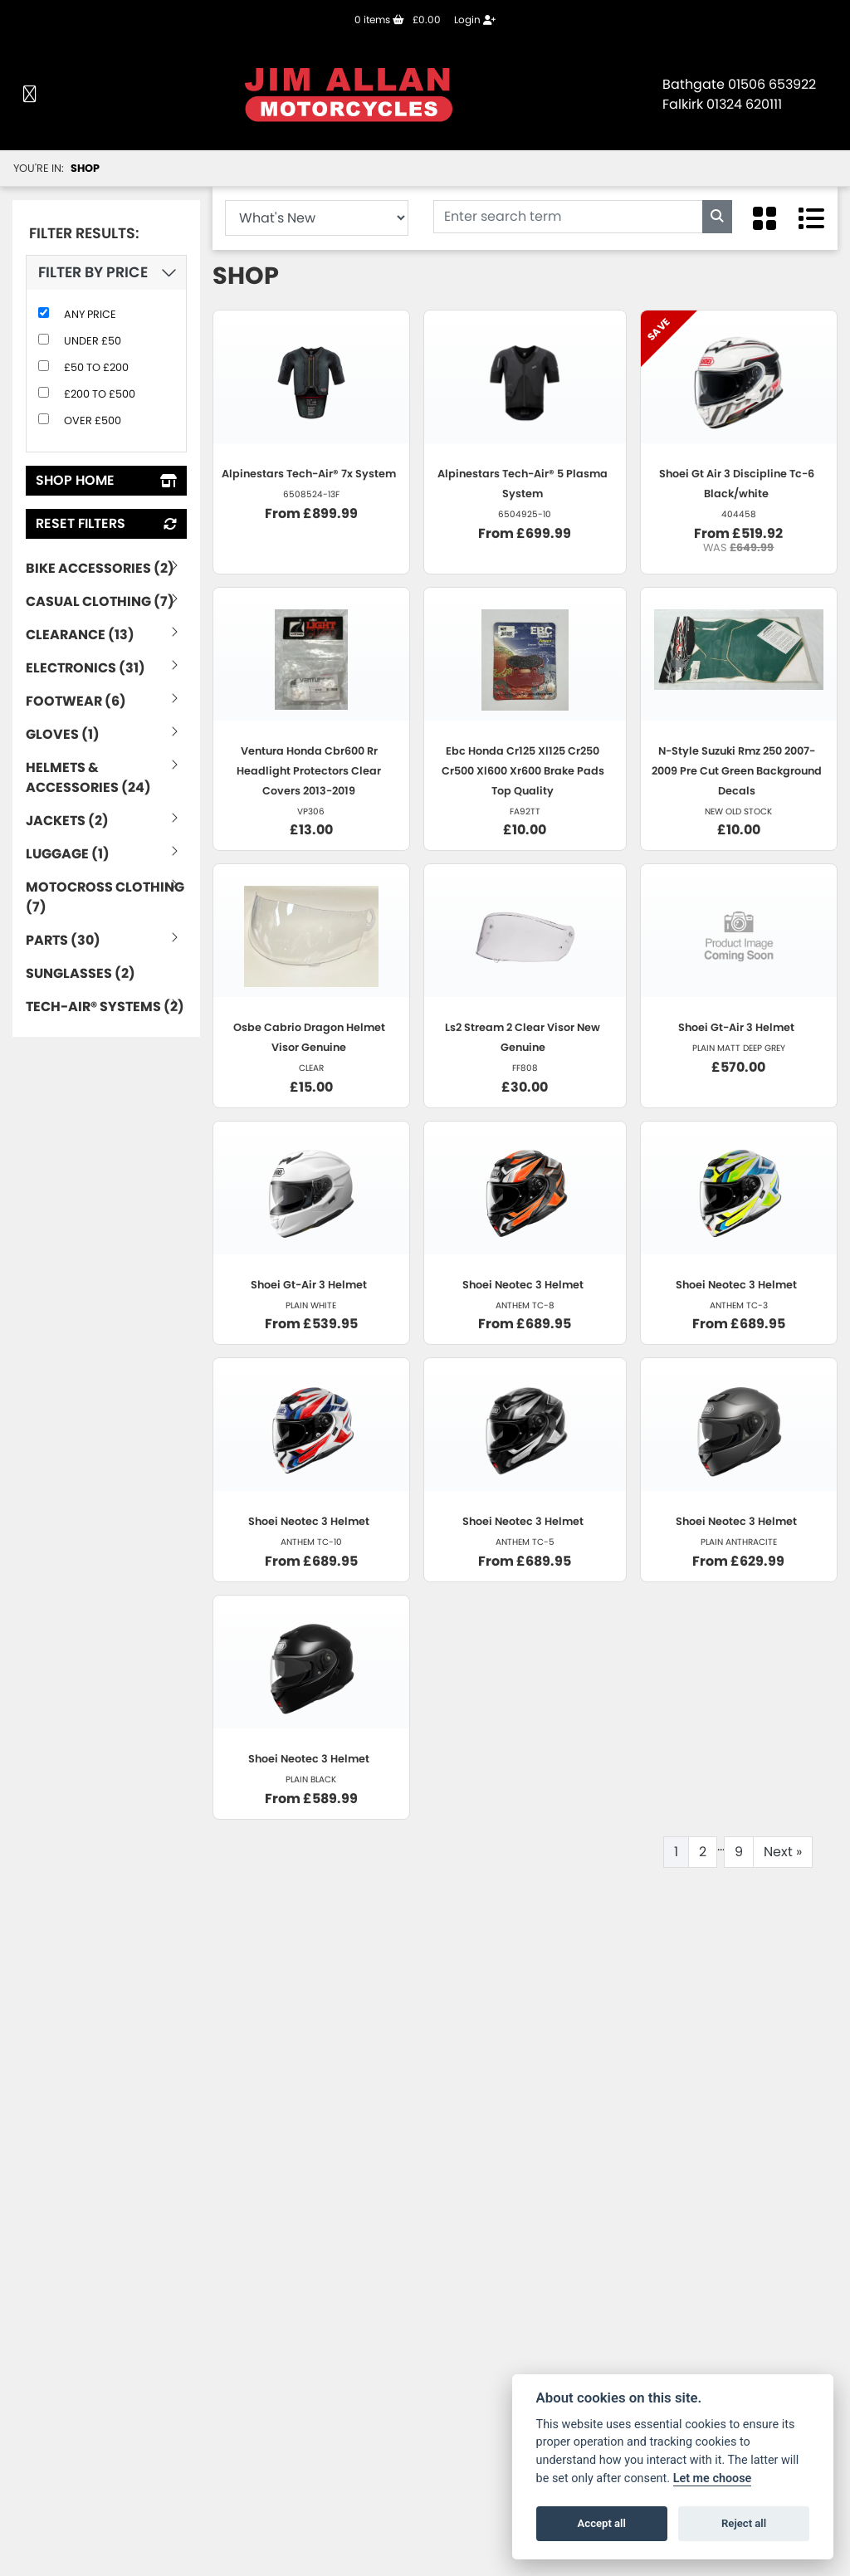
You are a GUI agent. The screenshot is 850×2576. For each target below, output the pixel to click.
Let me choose (712, 2478)
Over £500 (92, 420)
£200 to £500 (99, 394)
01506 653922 (772, 84)
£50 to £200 (96, 367)
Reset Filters (106, 523)
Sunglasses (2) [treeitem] (80, 973)
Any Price (90, 314)
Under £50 (92, 341)
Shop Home (106, 480)
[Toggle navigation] (29, 95)
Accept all (602, 2523)
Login (475, 19)
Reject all (743, 2523)
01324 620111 (744, 104)
